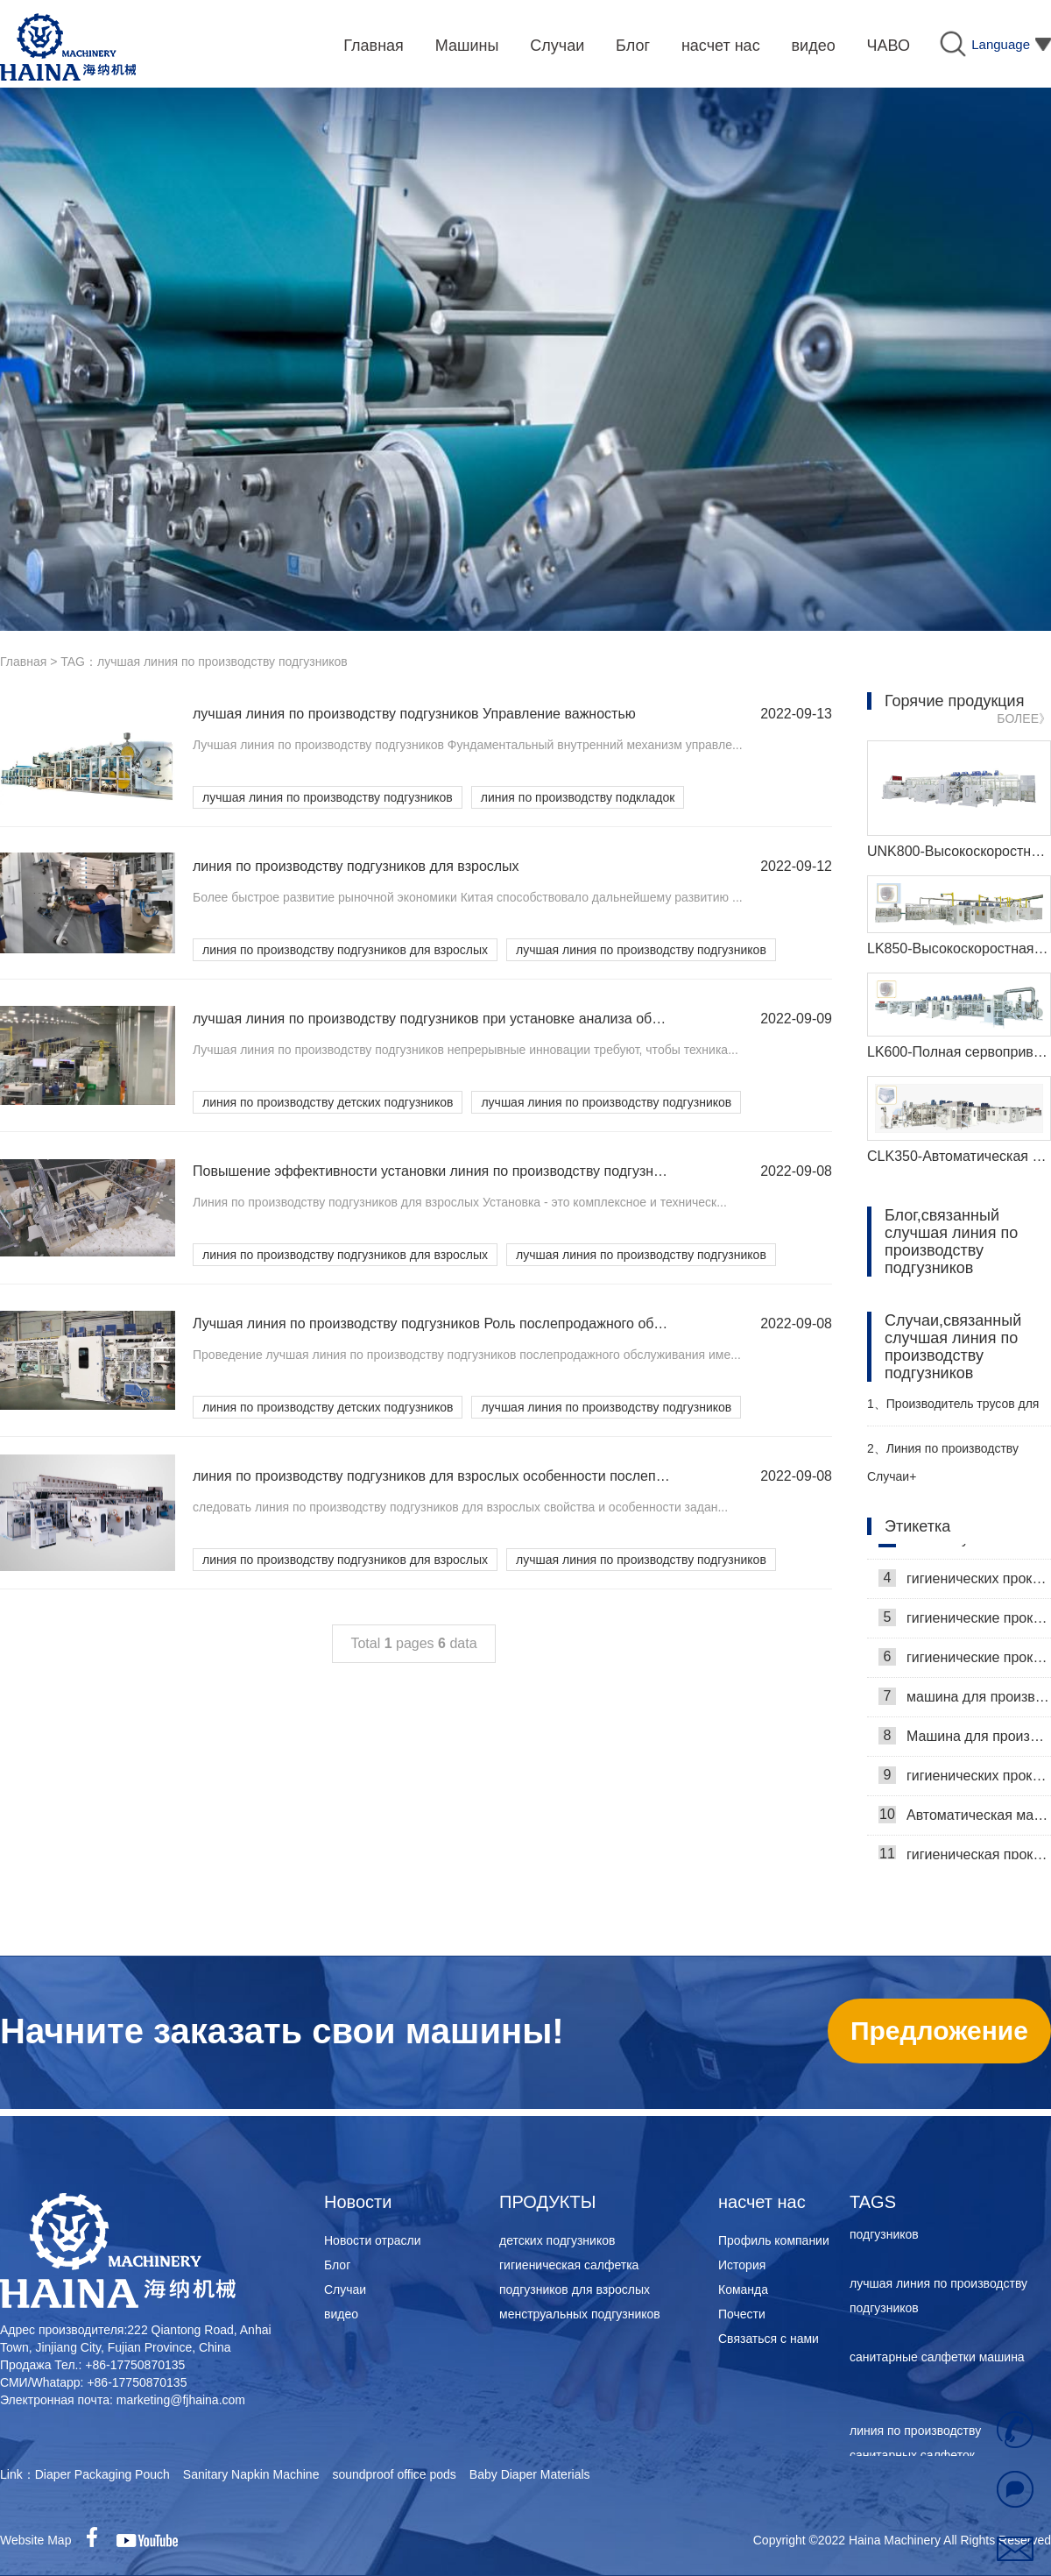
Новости (357, 2202)
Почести (741, 2314)
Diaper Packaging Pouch (102, 2474)
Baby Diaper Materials (529, 2474)
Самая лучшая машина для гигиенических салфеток (964, 1543)
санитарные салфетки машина (937, 2361)
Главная (23, 662)
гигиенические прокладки (964, 1661)
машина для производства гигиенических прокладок (964, 1700)
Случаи (345, 2289)
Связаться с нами (768, 2339)
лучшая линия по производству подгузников (327, 797)
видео (341, 2314)
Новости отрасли (372, 2240)
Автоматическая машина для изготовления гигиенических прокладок (964, 1819)
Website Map (35, 2540)
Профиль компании (773, 2240)
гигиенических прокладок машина (964, 1779)
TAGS (873, 2202)
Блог (337, 2265)
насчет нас (762, 2202)
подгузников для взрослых (574, 2289)
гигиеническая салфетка (568, 2265)
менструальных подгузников (579, 2314)
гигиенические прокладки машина (964, 1622)
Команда (743, 2289)
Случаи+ (891, 1476)
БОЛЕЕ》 (1024, 718)
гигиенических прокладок (964, 1582)
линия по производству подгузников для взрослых (345, 950)
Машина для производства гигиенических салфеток (964, 1740)
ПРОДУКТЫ (547, 2202)
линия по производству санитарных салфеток (915, 2447)
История (741, 2265)
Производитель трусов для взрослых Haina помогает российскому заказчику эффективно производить (953, 1411)
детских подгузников (557, 2240)
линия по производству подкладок (578, 797)
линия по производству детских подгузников (327, 1102)
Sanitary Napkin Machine (251, 2474)
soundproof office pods (393, 2474)
